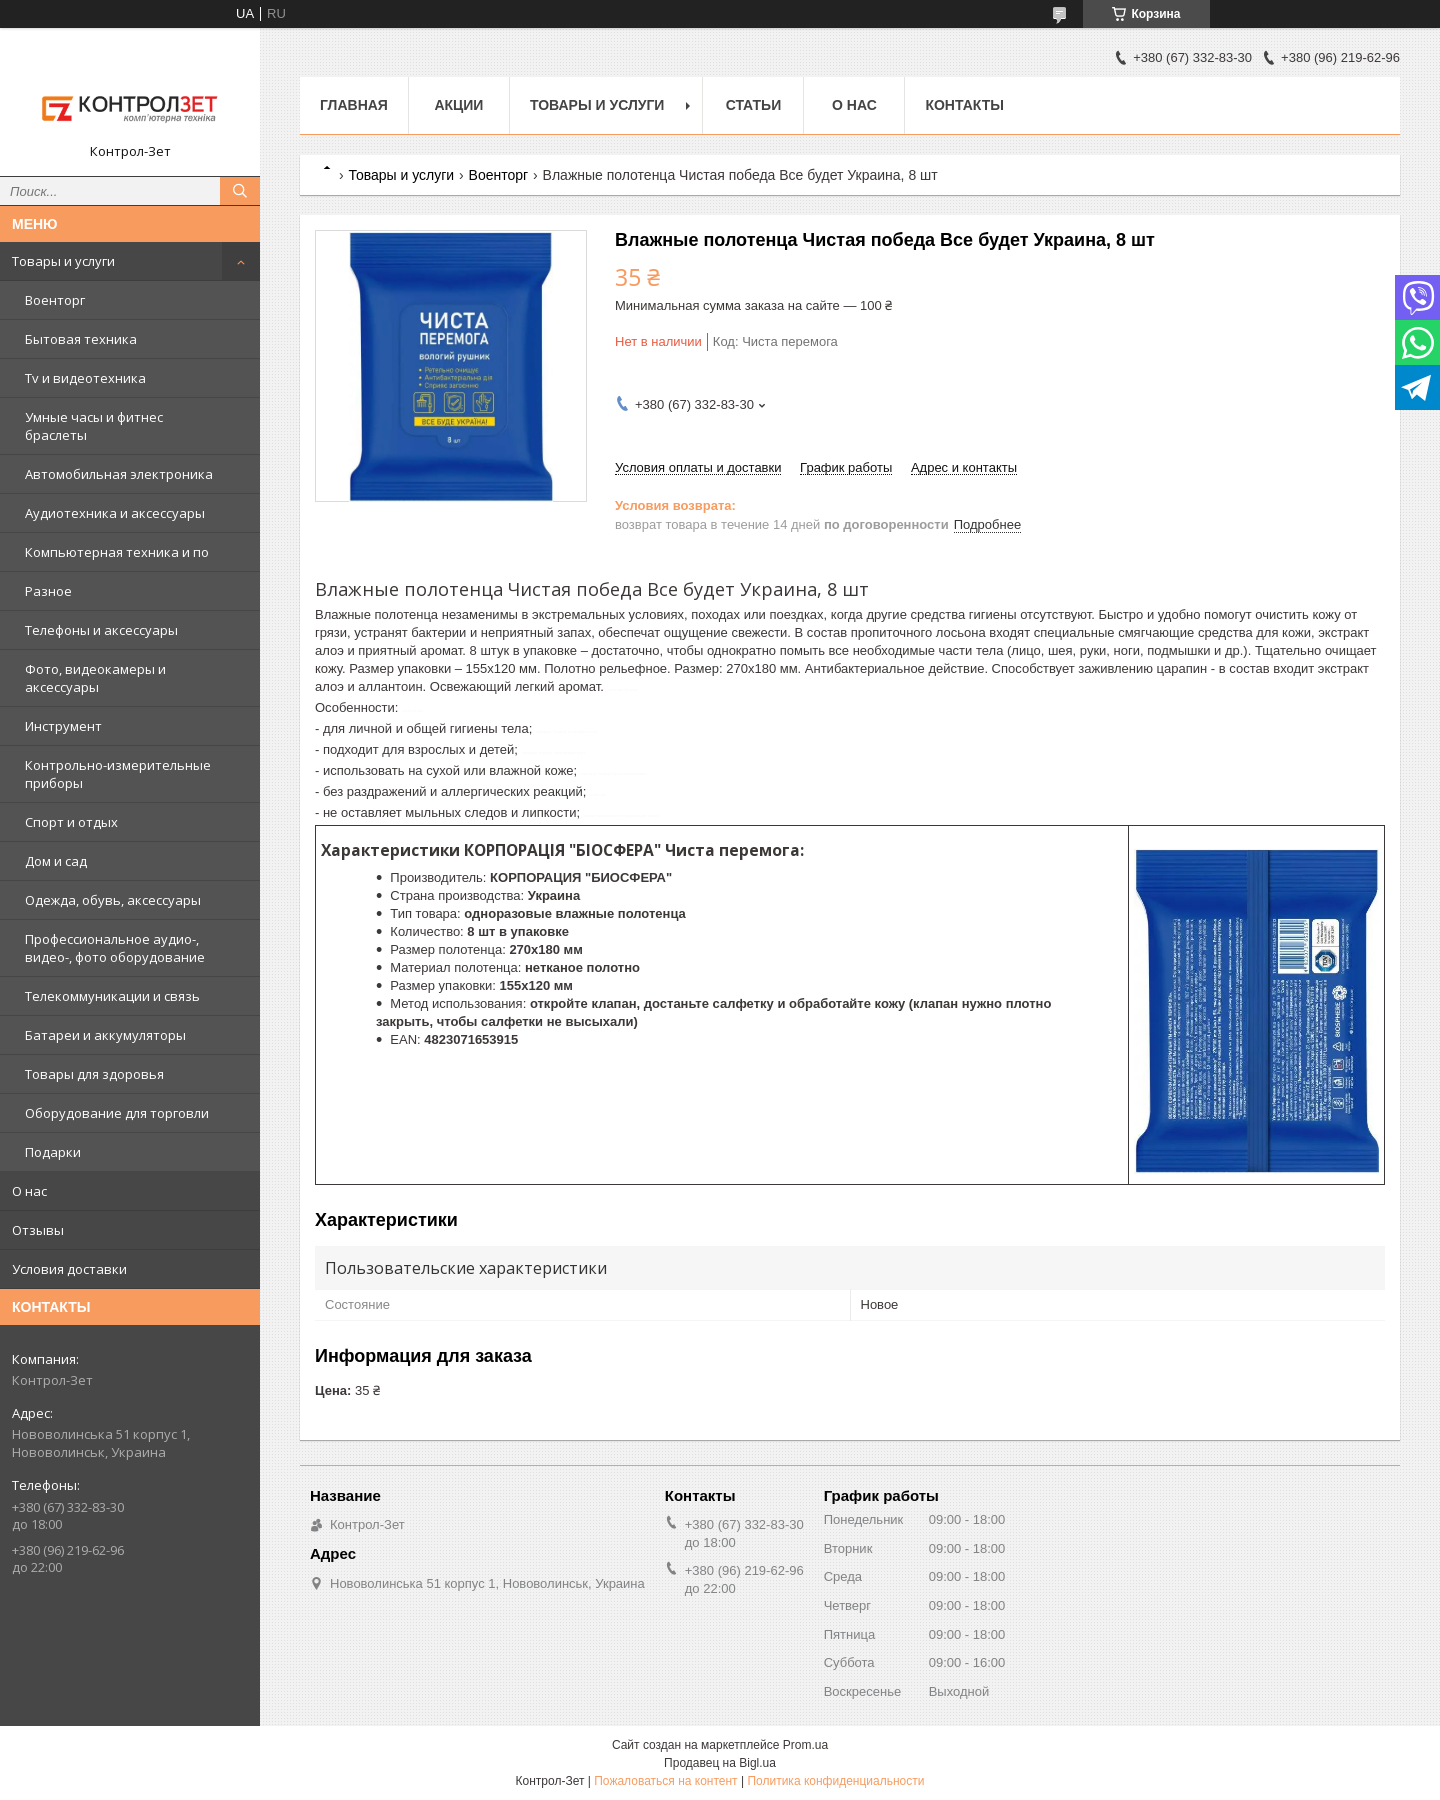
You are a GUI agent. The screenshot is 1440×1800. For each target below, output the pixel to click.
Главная (354, 105)
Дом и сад (56, 861)
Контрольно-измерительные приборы (118, 774)
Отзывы (38, 1230)
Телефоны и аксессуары (101, 630)
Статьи (754, 105)
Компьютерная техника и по (117, 552)
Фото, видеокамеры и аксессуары (95, 678)
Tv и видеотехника (85, 378)
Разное (48, 591)
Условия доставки (69, 1269)
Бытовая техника (81, 339)
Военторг (55, 300)
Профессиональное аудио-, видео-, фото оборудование (115, 948)
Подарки (53, 1152)
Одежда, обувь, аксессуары (113, 900)
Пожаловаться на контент (665, 1781)
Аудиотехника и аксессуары (115, 513)
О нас (29, 1191)
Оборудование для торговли (117, 1113)
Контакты (964, 105)
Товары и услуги (63, 261)
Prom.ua (805, 1745)
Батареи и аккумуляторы (105, 1035)
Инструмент (63, 726)
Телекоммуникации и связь (112, 996)
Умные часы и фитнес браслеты (94, 426)
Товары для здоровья (94, 1074)
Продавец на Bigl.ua (720, 1763)
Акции (458, 105)
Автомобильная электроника (119, 474)
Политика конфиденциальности (835, 1781)
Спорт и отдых (71, 822)
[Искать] (240, 191)
